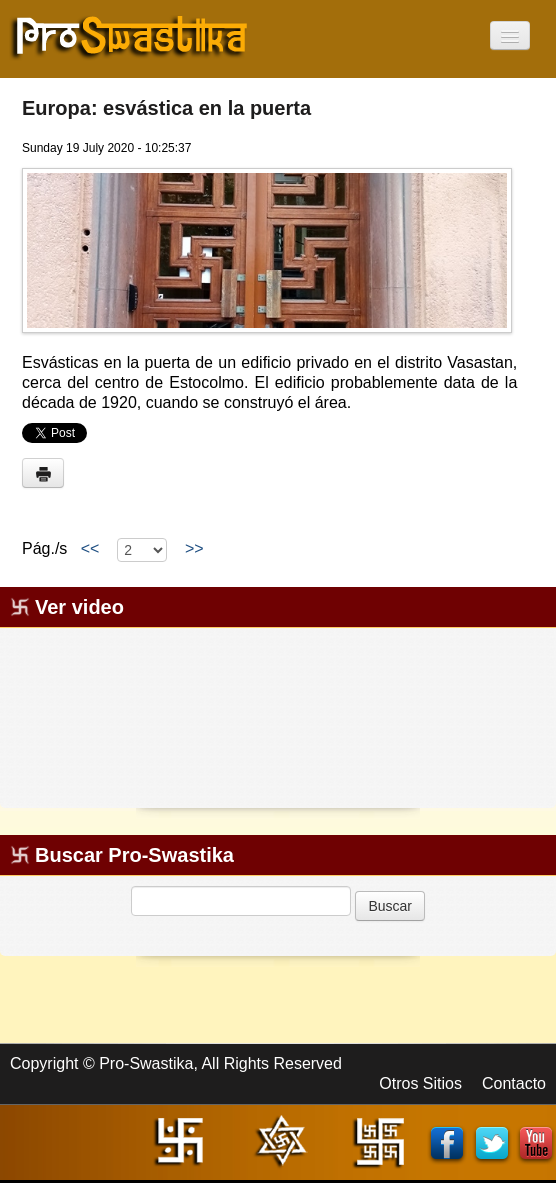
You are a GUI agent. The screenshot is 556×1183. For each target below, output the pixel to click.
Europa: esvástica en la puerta (166, 108)
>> (194, 548)
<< (90, 548)
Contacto (514, 1083)
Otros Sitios (420, 1083)
